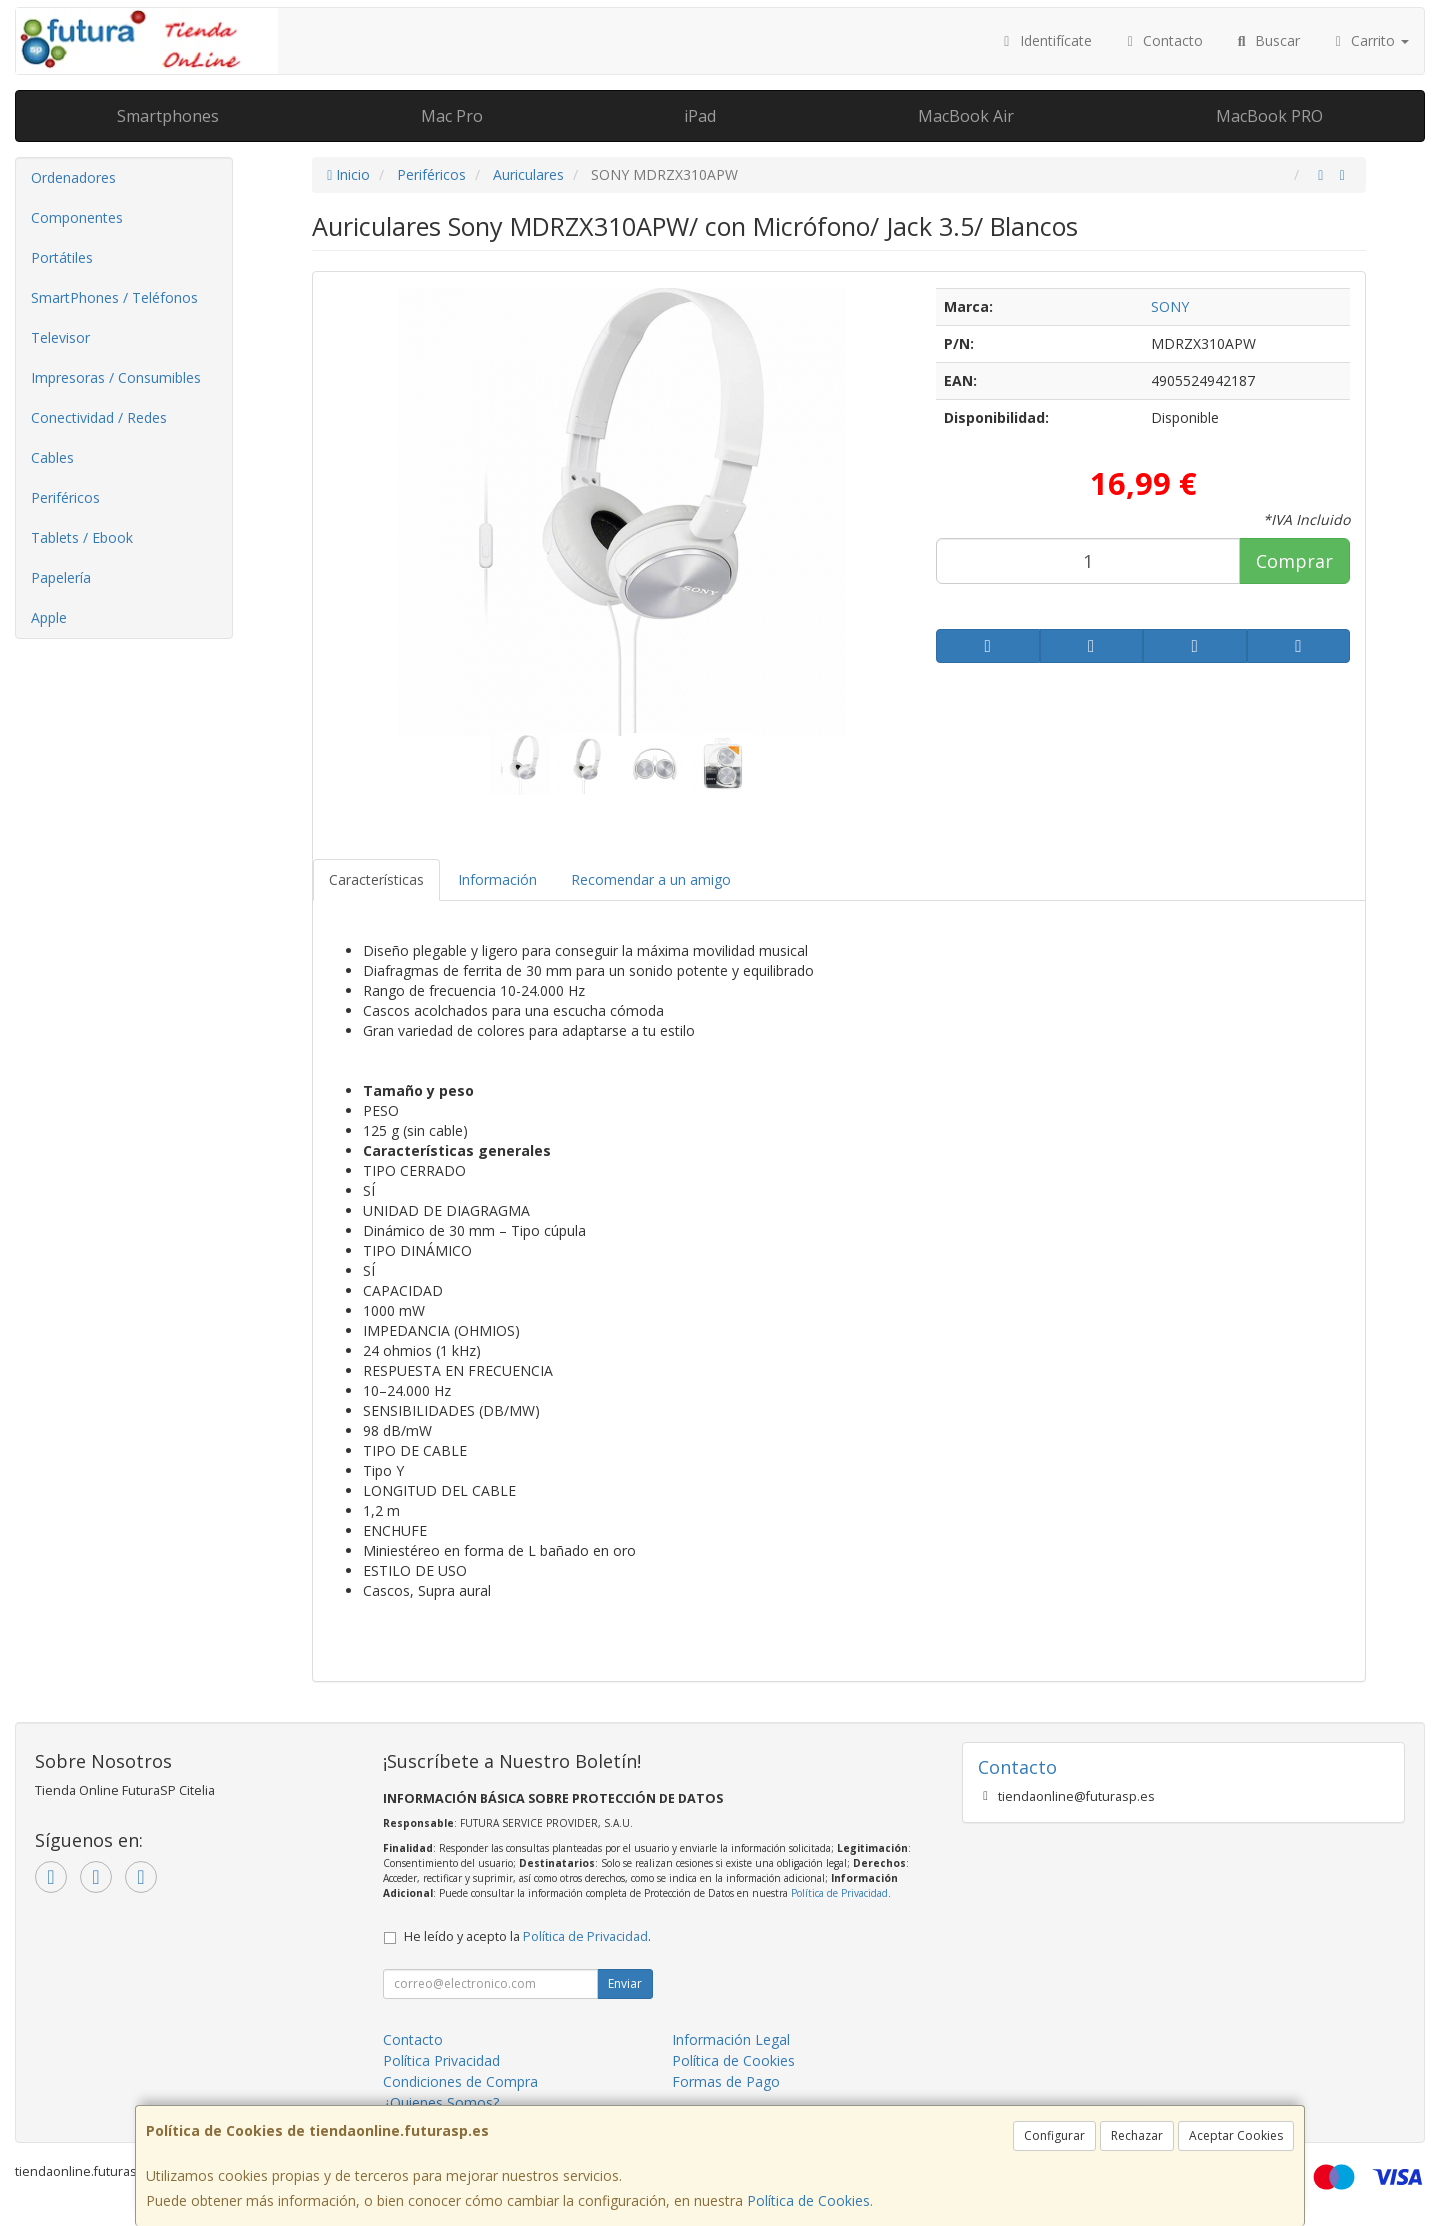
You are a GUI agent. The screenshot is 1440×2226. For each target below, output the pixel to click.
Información (497, 879)
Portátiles (62, 257)
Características (376, 879)
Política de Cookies (808, 2200)
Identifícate (1045, 40)
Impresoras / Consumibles (116, 377)
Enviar (625, 1983)
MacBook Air (966, 116)
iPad (700, 116)
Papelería (61, 577)
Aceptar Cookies (1236, 2135)
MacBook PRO (1269, 116)
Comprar (1294, 561)
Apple (49, 617)
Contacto (1163, 40)
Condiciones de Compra (460, 2081)
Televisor (60, 337)
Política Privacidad (441, 2060)
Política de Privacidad (839, 1893)
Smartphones (168, 116)
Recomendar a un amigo (651, 879)
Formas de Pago (726, 2081)
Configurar (1054, 2135)
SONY (1170, 306)
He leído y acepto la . (527, 1936)
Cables (52, 457)
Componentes (77, 217)
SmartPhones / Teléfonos (114, 297)
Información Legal (731, 2039)
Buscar (1266, 40)
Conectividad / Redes (99, 417)
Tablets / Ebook (82, 537)
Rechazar (1137, 2135)
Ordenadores (73, 177)
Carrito (1370, 40)
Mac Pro (452, 116)
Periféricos (65, 497)
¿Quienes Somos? (441, 2102)
